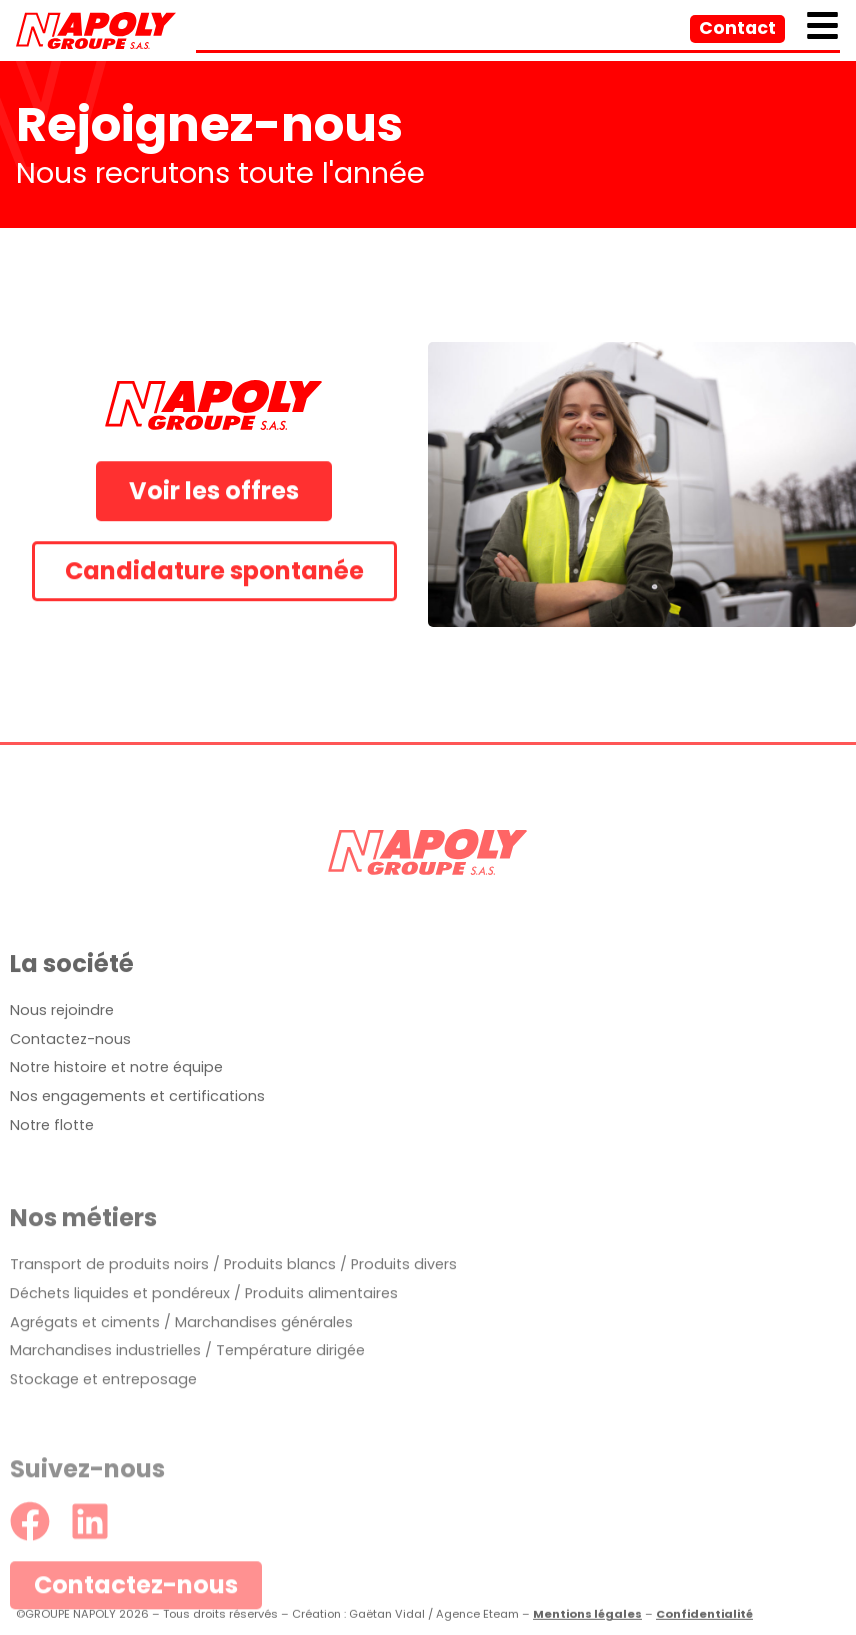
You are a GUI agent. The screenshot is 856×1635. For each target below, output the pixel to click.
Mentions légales (587, 1621)
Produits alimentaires (321, 1365)
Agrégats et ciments (85, 1394)
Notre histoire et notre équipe (116, 1112)
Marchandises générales (264, 1394)
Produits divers (404, 1336)
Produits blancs (280, 1336)
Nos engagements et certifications (137, 1141)
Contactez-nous (70, 1083)
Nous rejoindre (62, 1055)
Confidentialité (704, 1621)
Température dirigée (290, 1423)
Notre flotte (52, 1170)
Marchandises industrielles (105, 1423)
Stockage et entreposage (103, 1451)
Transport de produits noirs (109, 1336)
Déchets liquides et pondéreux (120, 1365)
